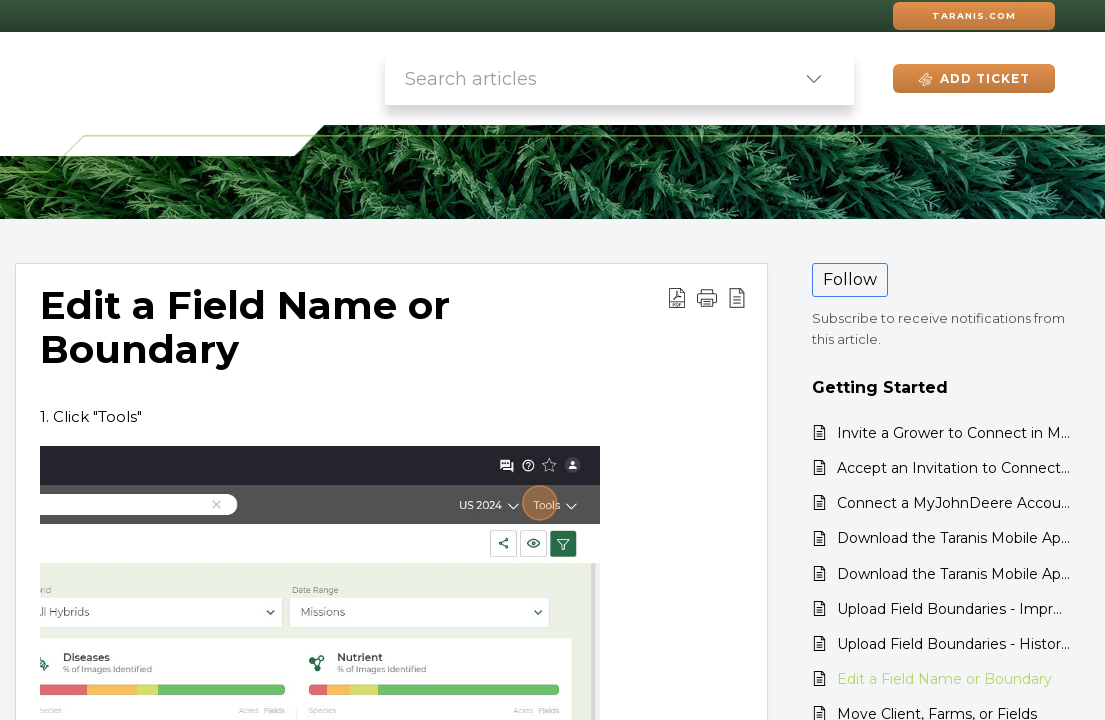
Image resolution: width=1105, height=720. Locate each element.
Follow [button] (850, 279)
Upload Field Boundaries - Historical (954, 644)
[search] (579, 78)
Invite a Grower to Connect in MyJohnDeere (954, 433)
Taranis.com (974, 15)
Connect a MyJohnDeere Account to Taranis (954, 503)
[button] (814, 78)
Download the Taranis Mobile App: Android (954, 574)
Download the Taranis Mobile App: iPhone (954, 538)
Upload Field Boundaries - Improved (954, 609)
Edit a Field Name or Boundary (944, 679)
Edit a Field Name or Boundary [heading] (245, 328)
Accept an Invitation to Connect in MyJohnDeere (954, 468)
